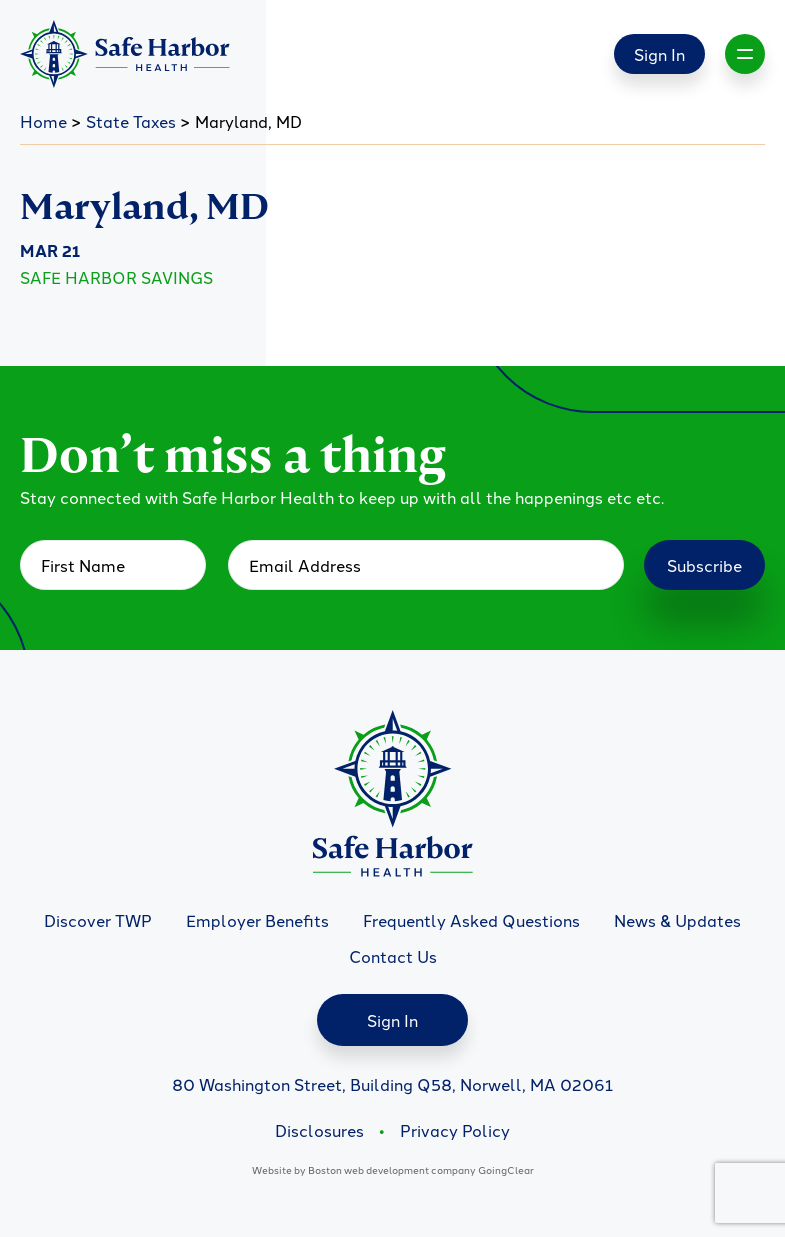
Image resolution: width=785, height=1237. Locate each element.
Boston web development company (392, 1169)
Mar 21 (50, 250)
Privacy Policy (455, 1130)
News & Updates (677, 920)
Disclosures (319, 1130)
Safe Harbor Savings (116, 277)
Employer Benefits (257, 920)
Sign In (659, 54)
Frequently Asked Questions (471, 920)
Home (43, 121)
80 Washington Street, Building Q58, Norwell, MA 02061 (392, 1084)
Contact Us (393, 956)
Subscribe (704, 565)
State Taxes (131, 121)
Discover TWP (98, 920)
